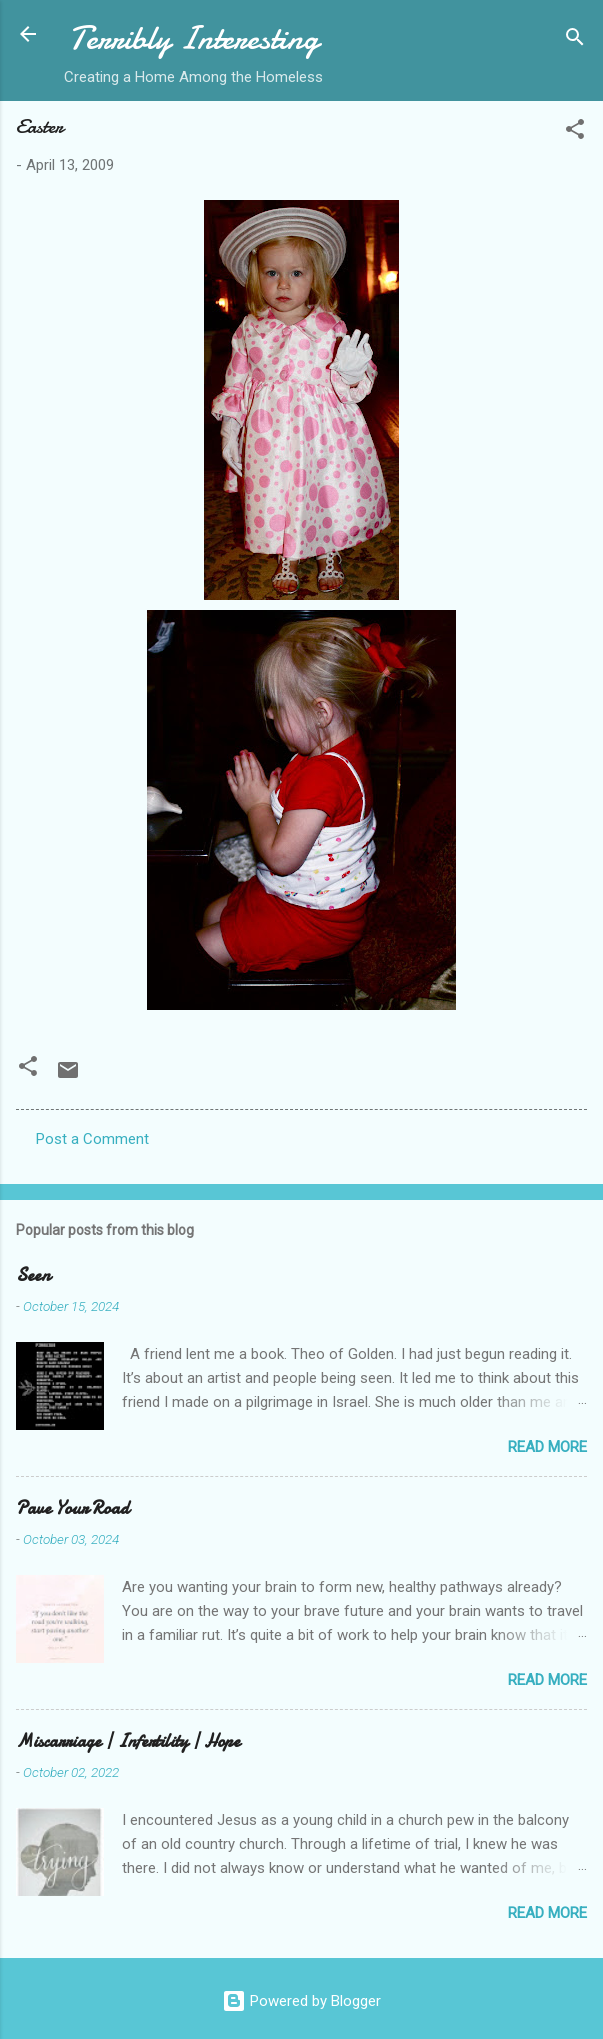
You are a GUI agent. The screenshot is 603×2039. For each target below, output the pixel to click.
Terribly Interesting (194, 38)
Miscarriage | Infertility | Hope (128, 1741)
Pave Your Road (72, 1508)
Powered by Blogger (301, 2001)
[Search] (575, 40)
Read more (547, 1447)
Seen (33, 1275)
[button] (575, 132)
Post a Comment (92, 1139)
